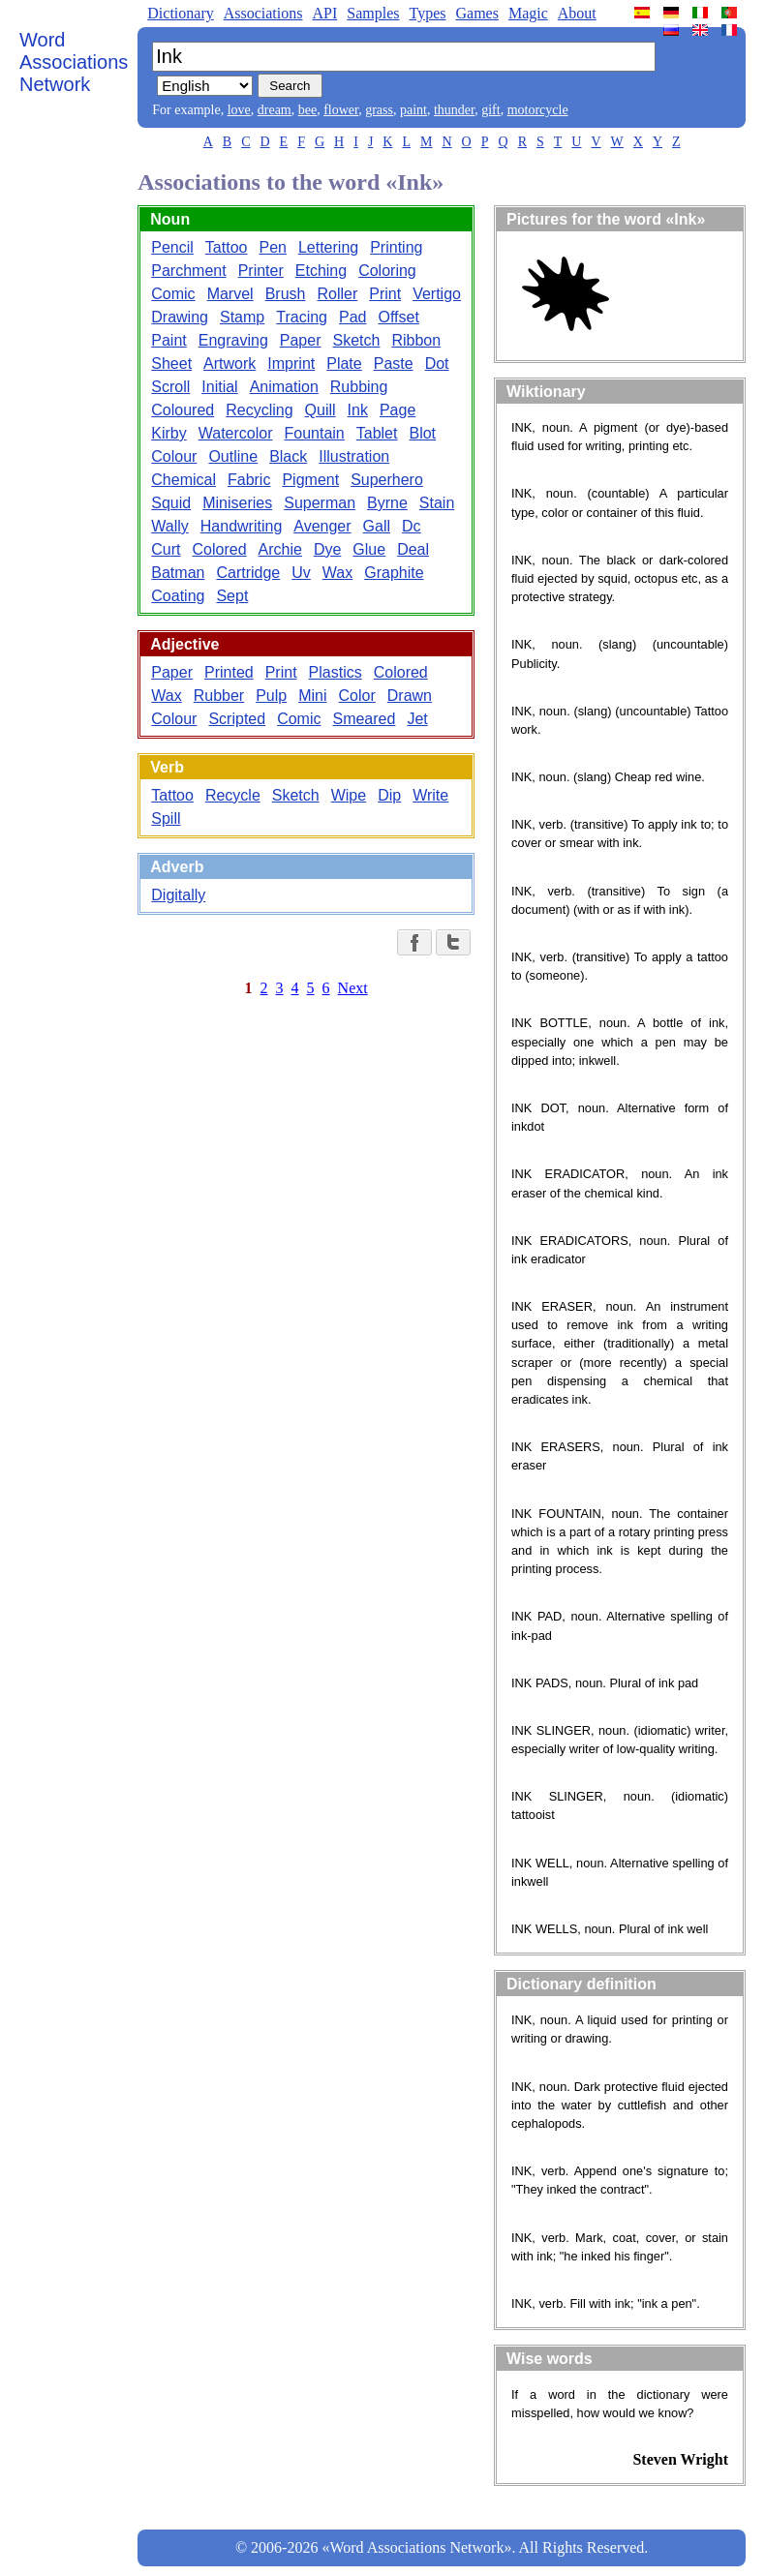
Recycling (259, 410)
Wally (170, 526)
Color (357, 695)
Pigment (310, 479)
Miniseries (237, 503)
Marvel (230, 294)
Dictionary (180, 13)
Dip (389, 795)
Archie (280, 549)
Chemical (183, 479)
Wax (337, 572)
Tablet (377, 433)
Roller (337, 294)
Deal (413, 549)
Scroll (170, 387)
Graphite (393, 572)
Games (476, 13)
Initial (219, 387)
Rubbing (359, 387)
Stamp (242, 317)
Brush (285, 294)
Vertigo (437, 294)
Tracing (301, 317)
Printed (229, 672)
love (239, 110)
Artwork (229, 363)
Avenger (322, 526)
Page (397, 410)
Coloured (182, 410)
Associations (263, 13)
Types (427, 13)
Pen (272, 247)
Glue (368, 549)
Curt (165, 549)
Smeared (363, 719)
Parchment (188, 270)
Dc (411, 526)
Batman (177, 572)
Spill (165, 818)
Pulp (271, 695)
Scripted (236, 719)
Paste (393, 363)
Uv (301, 572)
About (577, 13)
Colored (220, 549)
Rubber (219, 695)
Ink (358, 410)
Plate (343, 363)
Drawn (409, 695)
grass (379, 110)
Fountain (315, 433)
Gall (376, 526)
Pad (352, 317)
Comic (173, 294)
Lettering (328, 247)
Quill (320, 410)
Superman (319, 503)
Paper (300, 340)
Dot (437, 363)
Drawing (179, 317)
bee (307, 110)
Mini (312, 695)
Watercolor (236, 433)
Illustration (354, 456)
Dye (327, 549)
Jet (417, 719)
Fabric (249, 479)
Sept (232, 596)
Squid (171, 503)
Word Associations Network (73, 62)
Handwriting (241, 526)
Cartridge (248, 572)
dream (274, 110)
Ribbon (416, 340)
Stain (436, 503)
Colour (174, 456)
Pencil (172, 247)
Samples (373, 13)
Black (288, 456)
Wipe (348, 795)
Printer (261, 270)
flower (340, 110)
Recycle (232, 795)
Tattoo (226, 247)
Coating (177, 596)
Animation (284, 387)
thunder (454, 110)
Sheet (171, 363)
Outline (233, 456)
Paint (168, 340)
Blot (422, 433)
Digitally (178, 895)
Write (430, 795)
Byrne (387, 503)
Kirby (168, 433)
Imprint (291, 363)
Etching (321, 270)
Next (353, 988)
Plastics (335, 672)
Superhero (387, 479)
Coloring (387, 270)
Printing (396, 247)
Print (385, 294)
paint (413, 110)
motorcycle (537, 110)
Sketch (357, 340)
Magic (528, 13)
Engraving (233, 340)
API (324, 13)
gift (490, 110)
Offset (398, 317)
